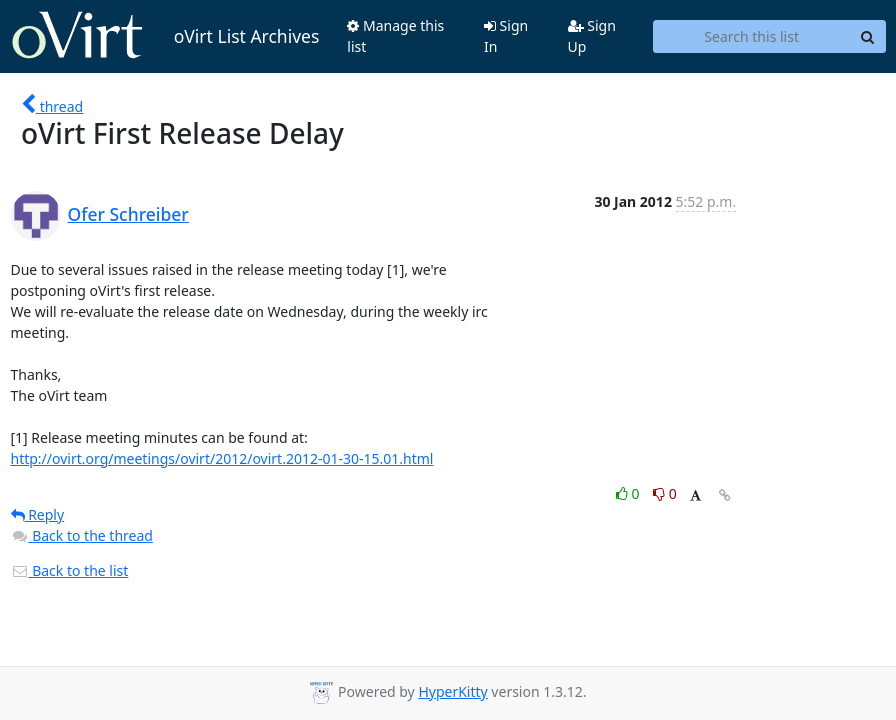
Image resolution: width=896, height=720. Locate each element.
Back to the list (70, 570)
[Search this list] (752, 37)
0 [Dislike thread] (665, 493)
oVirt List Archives (165, 36)
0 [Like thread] (629, 493)
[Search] (868, 37)
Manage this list (395, 36)
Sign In (506, 36)
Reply (38, 514)
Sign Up (592, 36)
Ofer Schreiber (128, 214)
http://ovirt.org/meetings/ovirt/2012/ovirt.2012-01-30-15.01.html (222, 458)
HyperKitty (452, 691)
